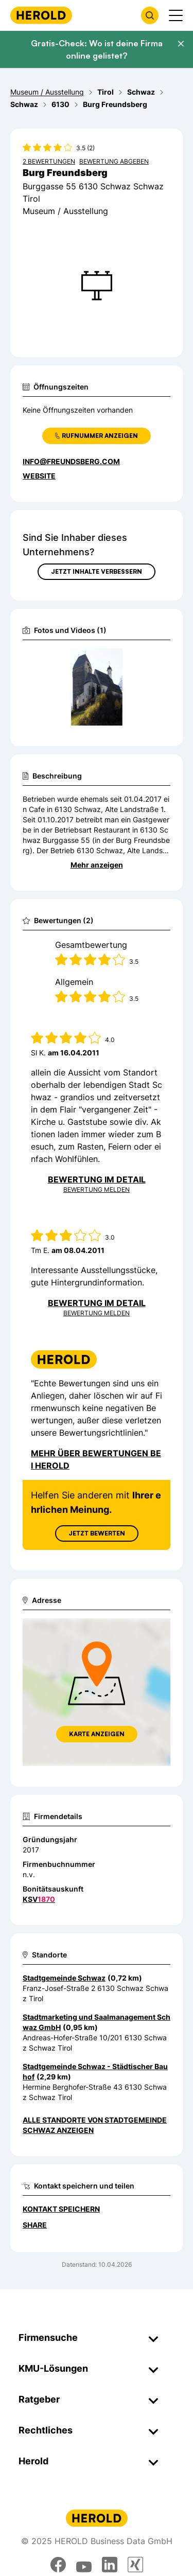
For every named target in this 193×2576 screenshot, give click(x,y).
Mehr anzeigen (97, 864)
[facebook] (58, 2564)
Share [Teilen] (35, 2224)
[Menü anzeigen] (176, 15)
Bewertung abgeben (114, 161)
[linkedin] (109, 2564)
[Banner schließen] (180, 44)
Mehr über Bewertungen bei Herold (96, 1459)
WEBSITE (39, 475)
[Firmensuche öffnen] (150, 15)
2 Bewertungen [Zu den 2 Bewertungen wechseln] (49, 161)
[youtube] (84, 2564)
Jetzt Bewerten (96, 1533)
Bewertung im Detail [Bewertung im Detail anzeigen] (97, 1179)
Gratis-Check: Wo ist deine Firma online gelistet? (97, 49)
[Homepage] (41, 15)
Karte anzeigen (97, 1734)
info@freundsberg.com (71, 461)
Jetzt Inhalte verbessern (96, 571)
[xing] (135, 2564)
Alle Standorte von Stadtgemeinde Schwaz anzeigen (95, 2124)
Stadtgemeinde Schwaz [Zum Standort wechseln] (64, 1977)
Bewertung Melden (96, 1189)
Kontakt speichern (61, 2208)
